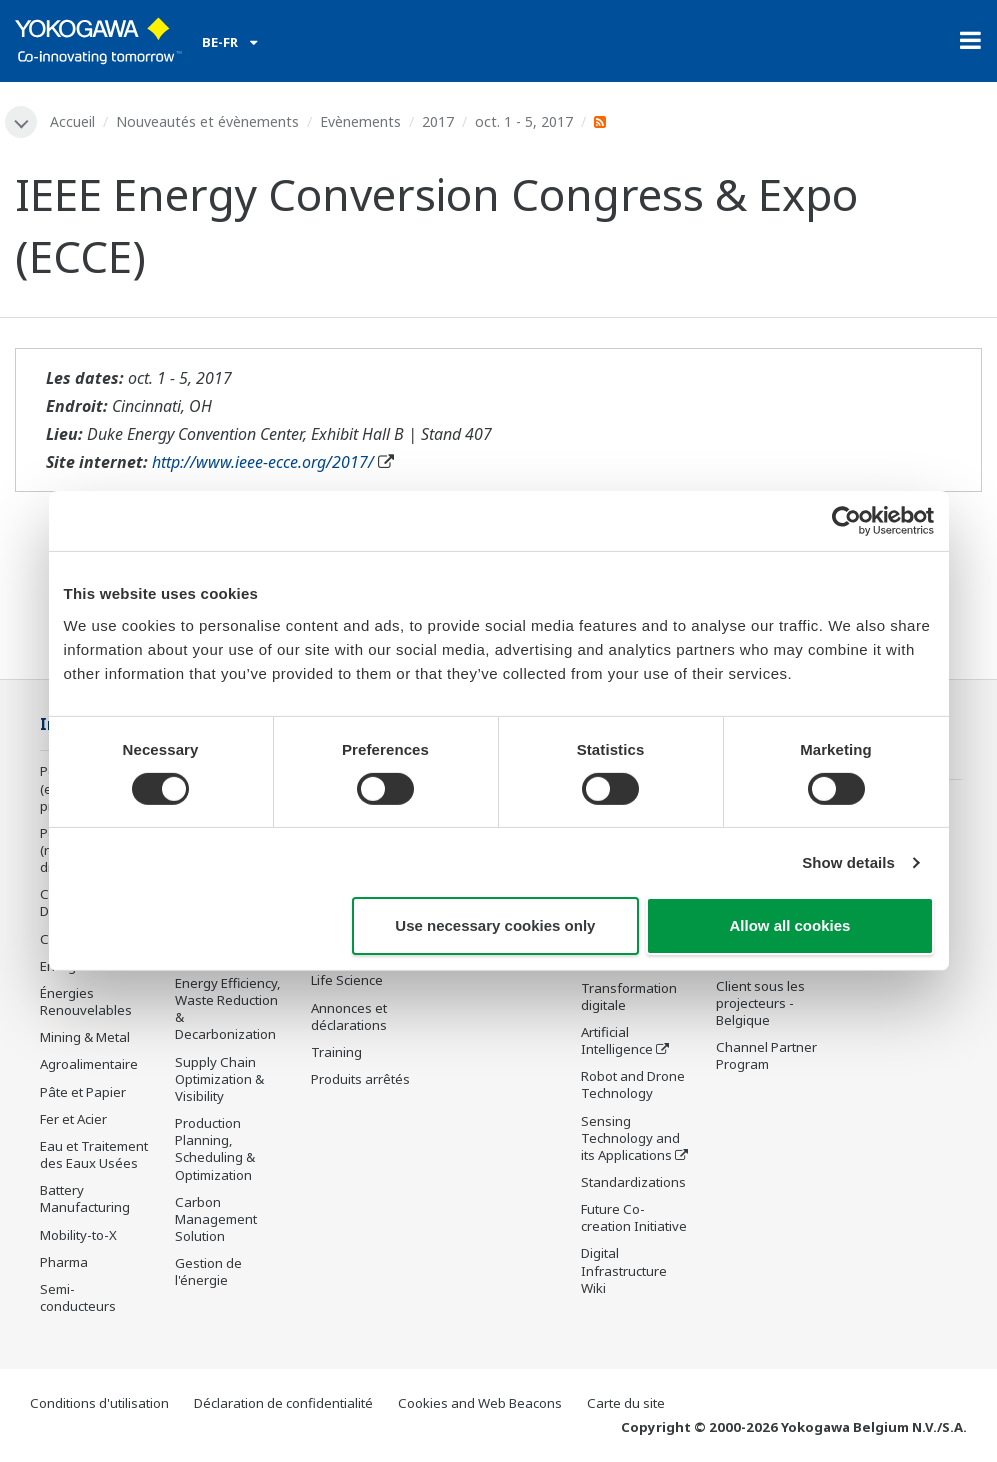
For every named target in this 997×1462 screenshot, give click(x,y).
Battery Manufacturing (85, 1198)
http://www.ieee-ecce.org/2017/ (263, 462)
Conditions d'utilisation (99, 1403)
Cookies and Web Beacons (480, 1403)
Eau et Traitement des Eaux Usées (94, 1154)
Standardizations (633, 1182)
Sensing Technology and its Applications (630, 1138)
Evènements (360, 121)
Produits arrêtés (360, 1079)
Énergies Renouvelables (86, 1001)
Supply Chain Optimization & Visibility (219, 1079)
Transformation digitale (629, 996)
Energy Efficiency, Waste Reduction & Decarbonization (228, 1008)
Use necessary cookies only (495, 925)
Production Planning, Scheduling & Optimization (215, 1148)
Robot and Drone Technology (633, 1084)
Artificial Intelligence (617, 1040)
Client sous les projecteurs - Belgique (760, 1003)
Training (336, 1052)
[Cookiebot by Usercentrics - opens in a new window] (846, 521)
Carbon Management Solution (216, 1219)
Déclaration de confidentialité (283, 1403)
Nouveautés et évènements (207, 121)
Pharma (64, 1262)
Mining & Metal (85, 1037)
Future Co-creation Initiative (634, 1217)
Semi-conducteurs (78, 1297)
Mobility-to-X (78, 1235)
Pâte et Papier (83, 1092)
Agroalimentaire (89, 1064)
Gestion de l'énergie (208, 1271)
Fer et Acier (73, 1119)
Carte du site (626, 1403)
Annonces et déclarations (349, 1016)
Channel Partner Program (766, 1055)
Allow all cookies (790, 925)
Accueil (72, 121)
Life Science (347, 980)
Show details (848, 862)
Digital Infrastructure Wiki (624, 1270)
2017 (438, 121)
